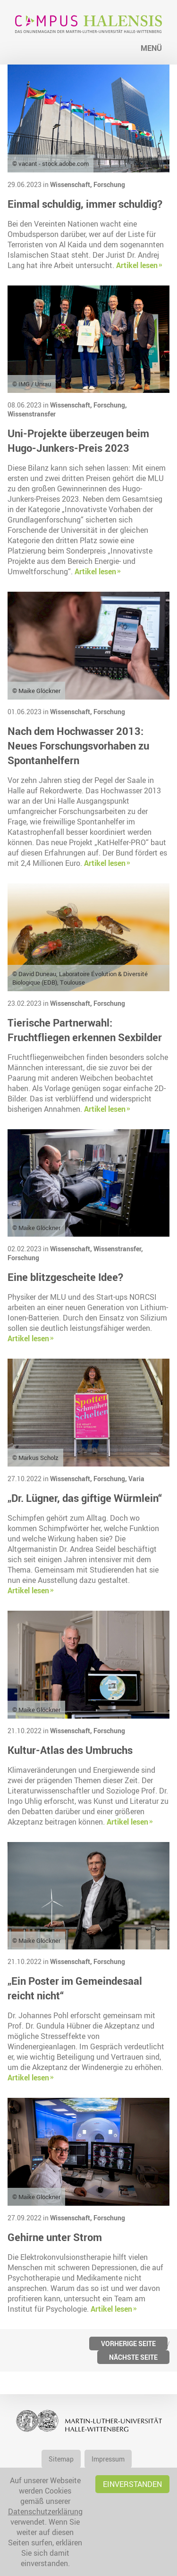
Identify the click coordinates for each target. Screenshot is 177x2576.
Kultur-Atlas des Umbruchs (70, 1750)
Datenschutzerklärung (45, 2511)
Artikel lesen (137, 265)
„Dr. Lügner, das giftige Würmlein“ (85, 1498)
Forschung (109, 184)
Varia (136, 1478)
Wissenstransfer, (118, 1248)
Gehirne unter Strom (55, 2237)
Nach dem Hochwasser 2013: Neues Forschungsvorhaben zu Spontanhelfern (78, 745)
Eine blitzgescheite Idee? (65, 1277)
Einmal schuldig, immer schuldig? (85, 203)
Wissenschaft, (71, 184)
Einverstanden (132, 2484)
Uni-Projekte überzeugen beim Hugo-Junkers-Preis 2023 (78, 440)
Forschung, (110, 404)
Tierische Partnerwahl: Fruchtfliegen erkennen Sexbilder (85, 1029)
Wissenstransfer (32, 413)
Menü (151, 48)
